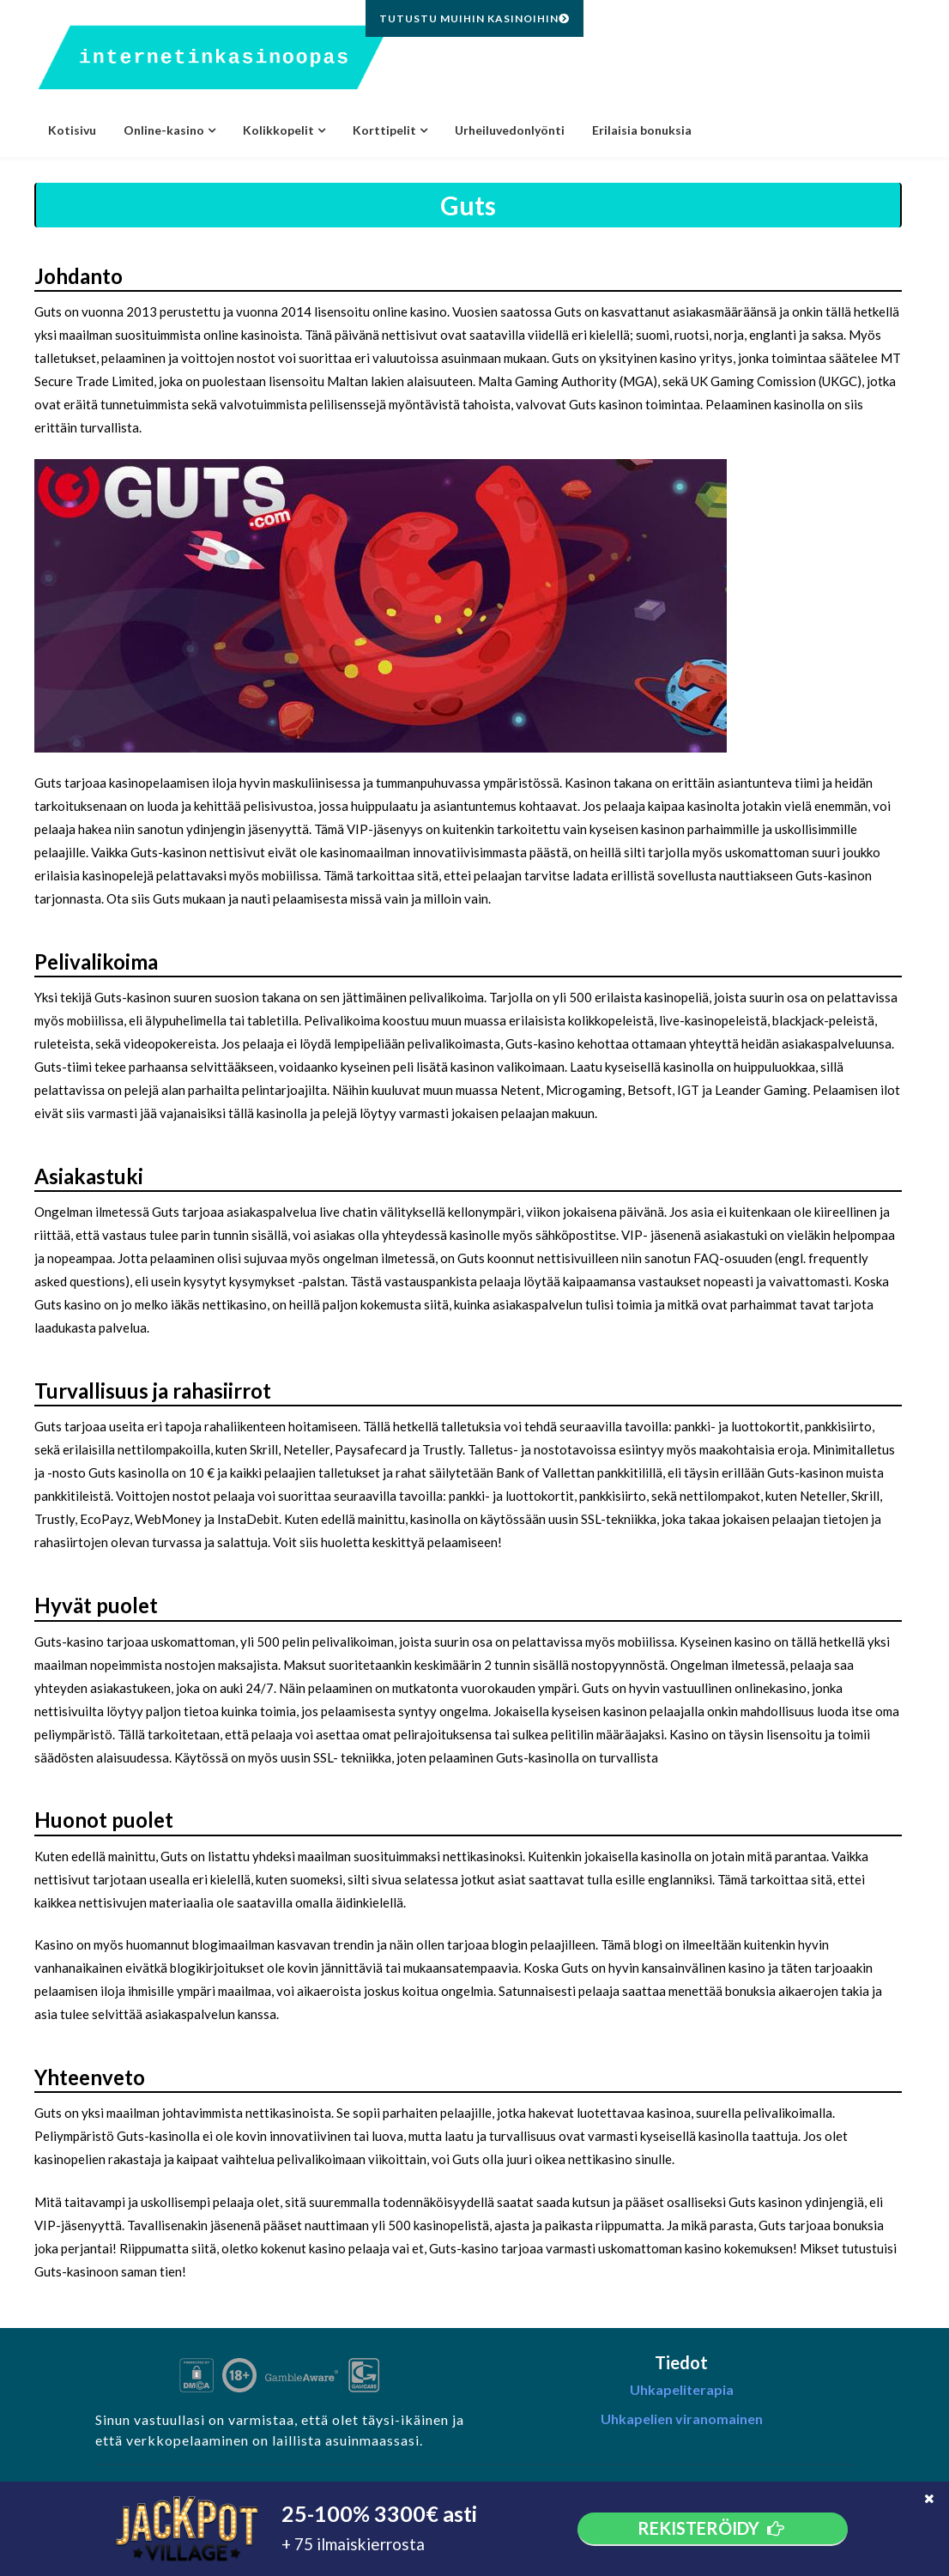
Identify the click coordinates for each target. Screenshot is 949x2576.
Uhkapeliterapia (682, 2389)
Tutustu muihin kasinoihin (474, 18)
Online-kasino (164, 130)
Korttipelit (384, 130)
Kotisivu (72, 130)
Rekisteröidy (713, 2528)
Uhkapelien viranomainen (682, 2418)
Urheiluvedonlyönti (510, 130)
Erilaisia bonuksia (642, 130)
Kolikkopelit (278, 130)
